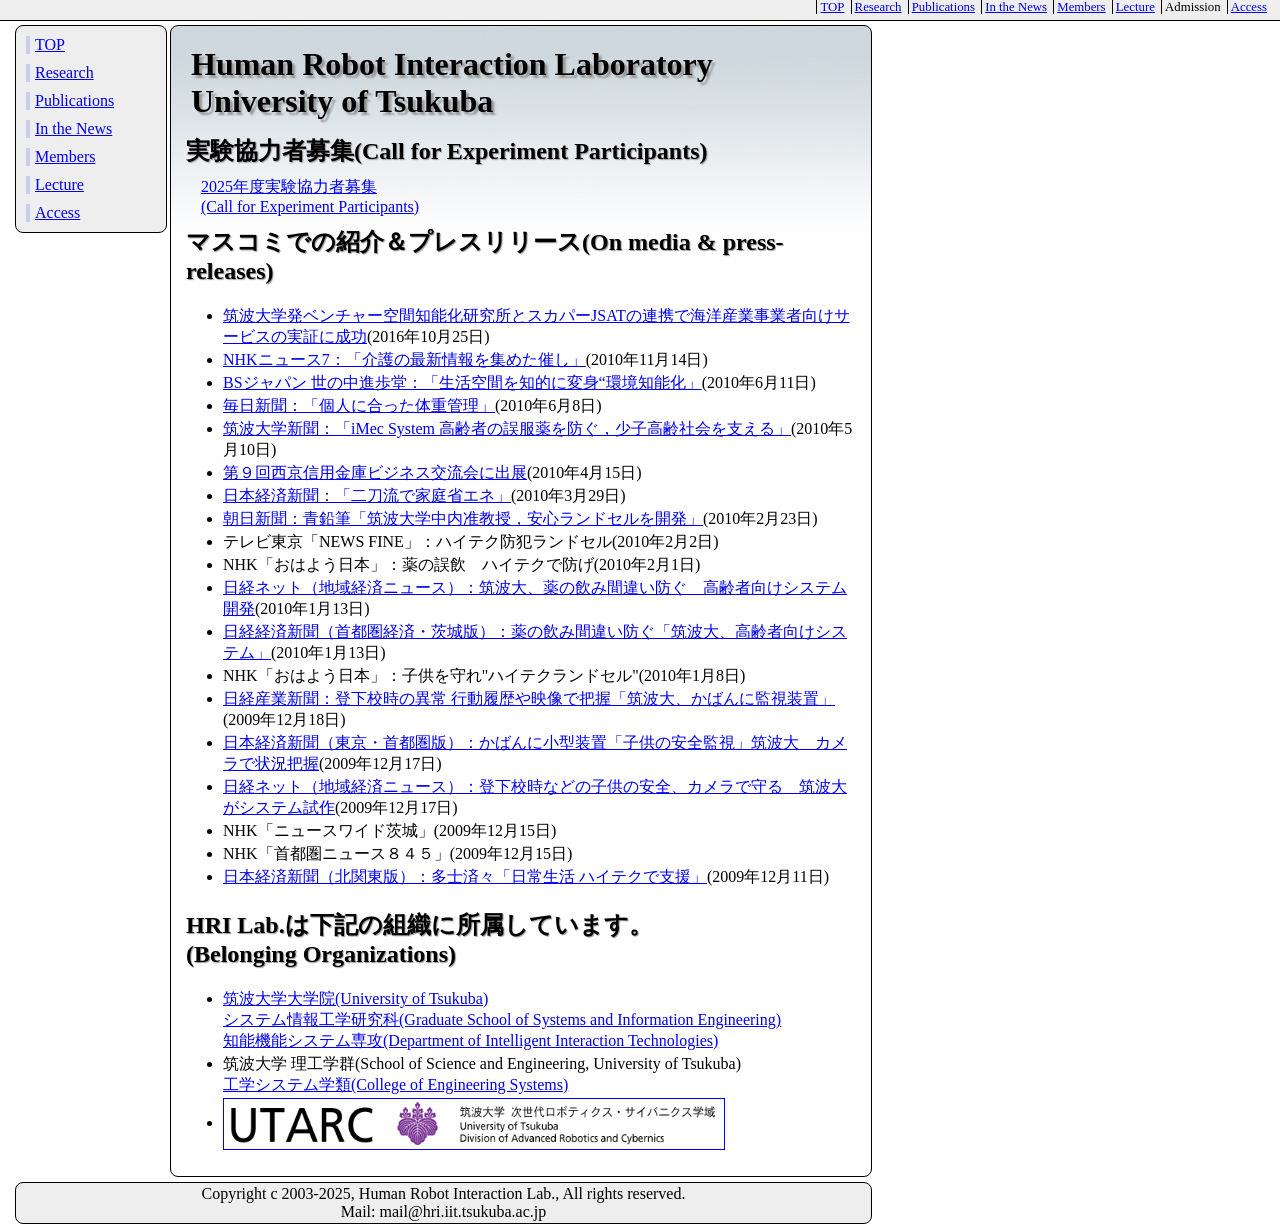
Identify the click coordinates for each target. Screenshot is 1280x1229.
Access (1249, 7)
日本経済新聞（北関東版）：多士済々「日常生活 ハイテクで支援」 (465, 876)
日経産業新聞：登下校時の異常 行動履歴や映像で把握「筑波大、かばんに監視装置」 (529, 698)
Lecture (1135, 7)
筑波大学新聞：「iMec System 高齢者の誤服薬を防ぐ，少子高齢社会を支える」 (507, 428)
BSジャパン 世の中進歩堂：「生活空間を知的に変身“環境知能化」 (462, 382)
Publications (943, 7)
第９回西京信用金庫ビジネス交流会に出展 (375, 472)
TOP (832, 7)
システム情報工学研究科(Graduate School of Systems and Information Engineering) (502, 1019)
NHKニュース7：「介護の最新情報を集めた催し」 (404, 359)
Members (1081, 7)
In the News (1016, 7)
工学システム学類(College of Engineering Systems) (395, 1084)
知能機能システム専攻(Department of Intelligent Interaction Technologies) (470, 1040)
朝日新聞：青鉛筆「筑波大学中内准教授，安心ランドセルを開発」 (463, 518)
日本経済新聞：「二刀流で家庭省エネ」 (367, 495)
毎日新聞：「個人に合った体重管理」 (359, 405)
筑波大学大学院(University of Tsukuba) (355, 998)
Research (878, 7)
